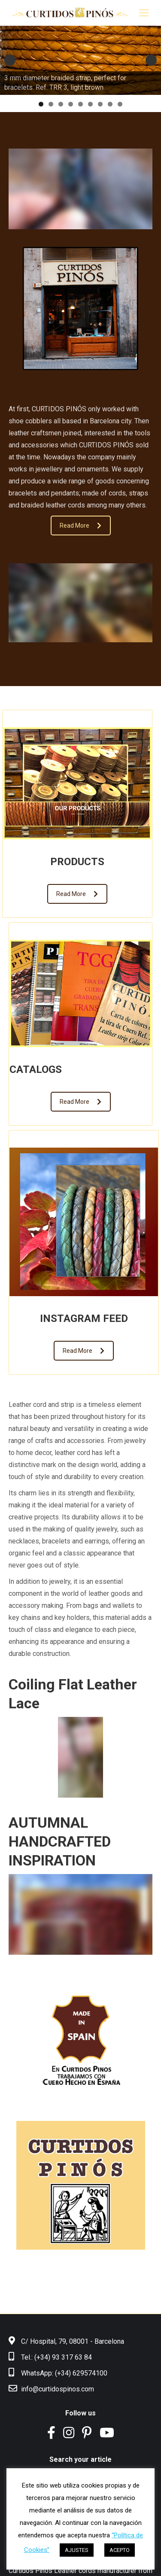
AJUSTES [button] (76, 2550)
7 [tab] (100, 104)
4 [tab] (70, 104)
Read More (80, 525)
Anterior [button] (9, 60)
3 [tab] (60, 104)
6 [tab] (90, 104)
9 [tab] (120, 104)
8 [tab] (110, 104)
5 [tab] (80, 104)
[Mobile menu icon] (143, 12)
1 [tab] (41, 104)
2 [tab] (51, 104)
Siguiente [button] (151, 60)
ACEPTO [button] (119, 2550)
